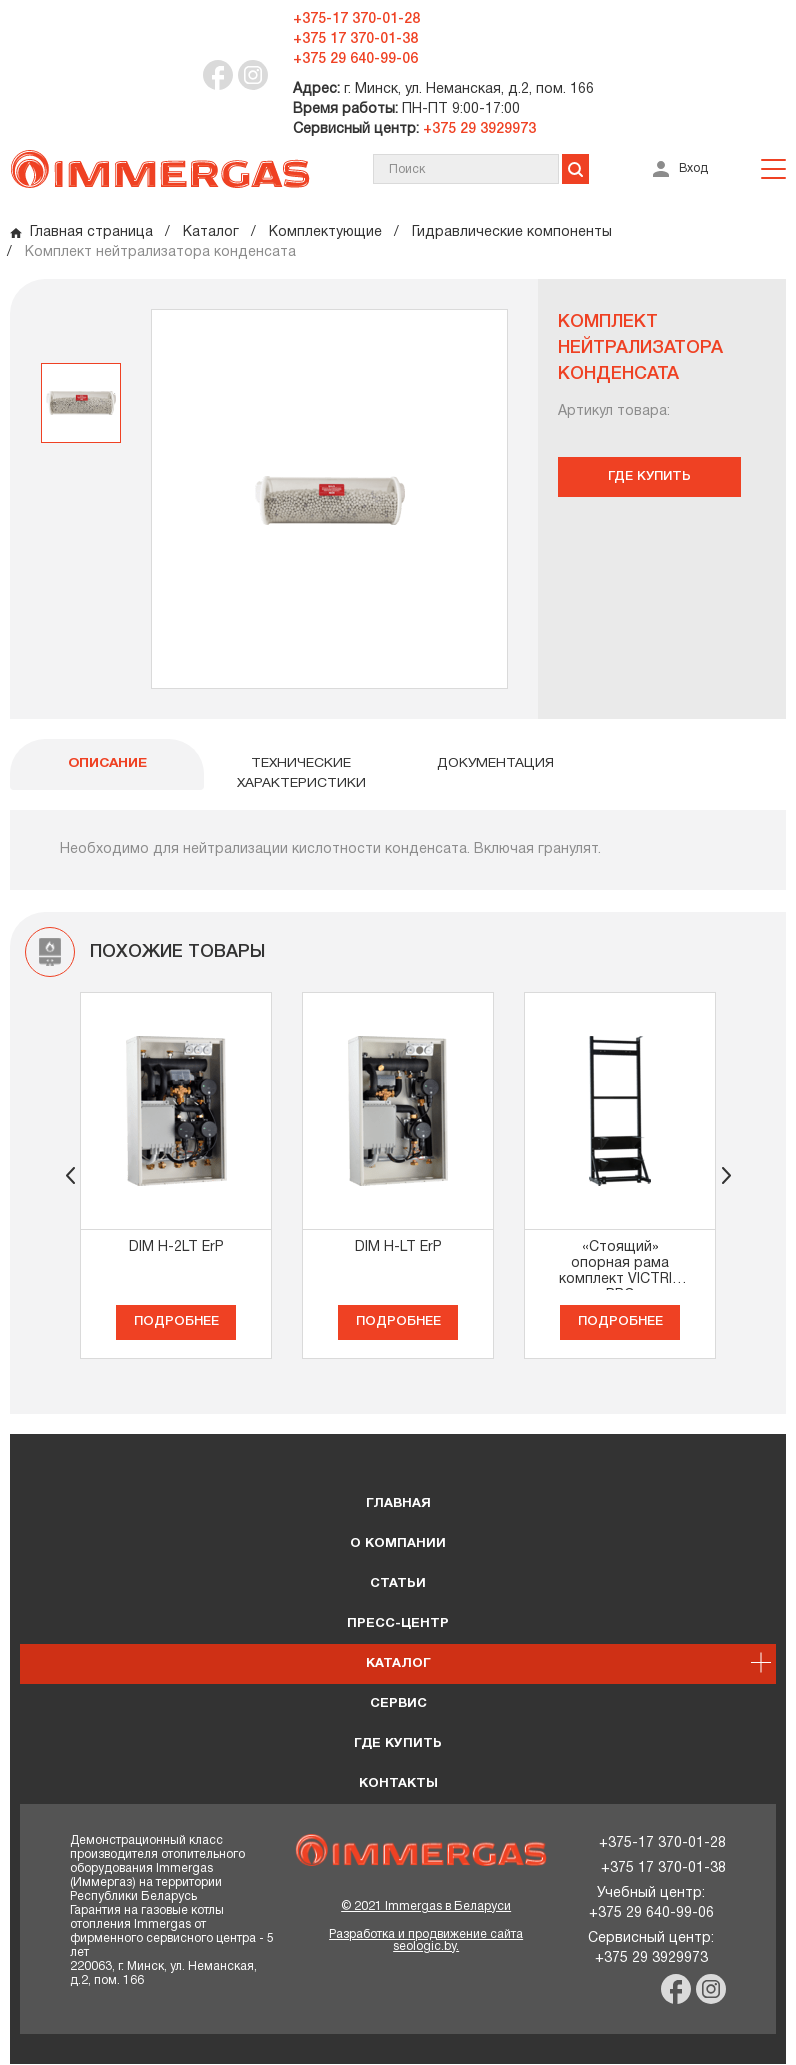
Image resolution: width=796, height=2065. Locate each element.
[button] (726, 1177)
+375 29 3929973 (477, 129)
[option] (80, 403)
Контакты (398, 1785)
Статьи (398, 1585)
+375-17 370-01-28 (356, 19)
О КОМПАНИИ (398, 1545)
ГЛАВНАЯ (398, 1505)
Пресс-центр (398, 1625)
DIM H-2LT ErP (176, 1248)
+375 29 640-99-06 (355, 59)
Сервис (398, 1705)
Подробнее (176, 1323)
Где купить (647, 476)
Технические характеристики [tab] (301, 774)
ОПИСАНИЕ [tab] (107, 764)
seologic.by (424, 1947)
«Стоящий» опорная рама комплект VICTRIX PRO (620, 1266)
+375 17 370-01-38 (355, 39)
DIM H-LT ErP (398, 1248)
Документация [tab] (495, 764)
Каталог (398, 1665)
